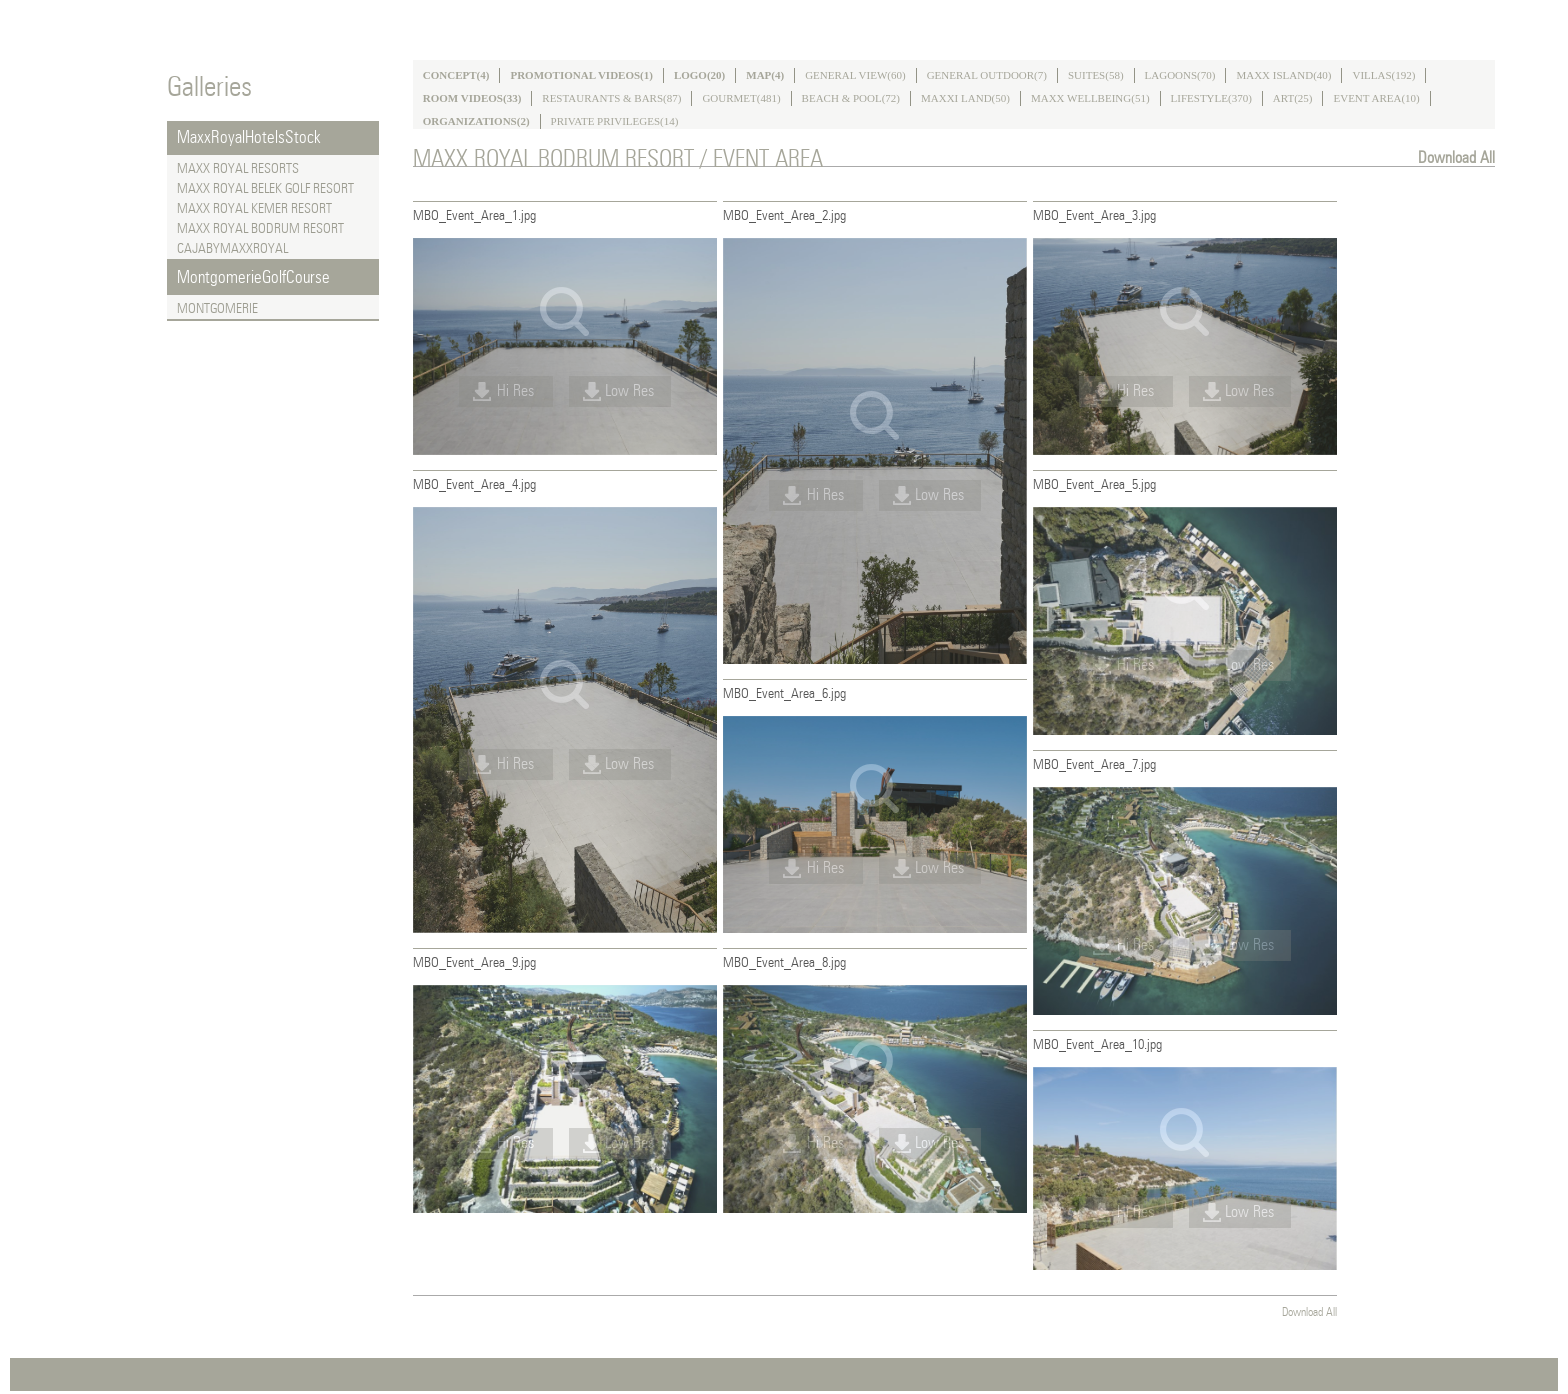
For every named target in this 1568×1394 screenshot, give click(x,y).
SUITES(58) (1096, 75)
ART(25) (1293, 98)
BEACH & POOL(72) (851, 98)
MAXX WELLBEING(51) (1090, 98)
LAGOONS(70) (1180, 75)
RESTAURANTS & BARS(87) (611, 98)
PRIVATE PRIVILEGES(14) (615, 121)
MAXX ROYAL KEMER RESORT (254, 209)
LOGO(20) (699, 75)
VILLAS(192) (1383, 75)
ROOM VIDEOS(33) (472, 98)
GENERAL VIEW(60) (855, 75)
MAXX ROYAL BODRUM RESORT (260, 229)
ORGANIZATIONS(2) (476, 121)
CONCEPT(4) (456, 75)
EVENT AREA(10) (1376, 98)
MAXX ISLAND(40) (1283, 75)
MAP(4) (765, 75)
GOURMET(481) (741, 98)
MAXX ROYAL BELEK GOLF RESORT (265, 189)
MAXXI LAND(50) (965, 98)
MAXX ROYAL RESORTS (238, 169)
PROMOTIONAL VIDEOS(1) (581, 75)
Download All (1456, 158)
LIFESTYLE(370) (1211, 98)
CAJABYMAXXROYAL (232, 249)
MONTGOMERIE (217, 309)
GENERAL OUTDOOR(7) (987, 75)
